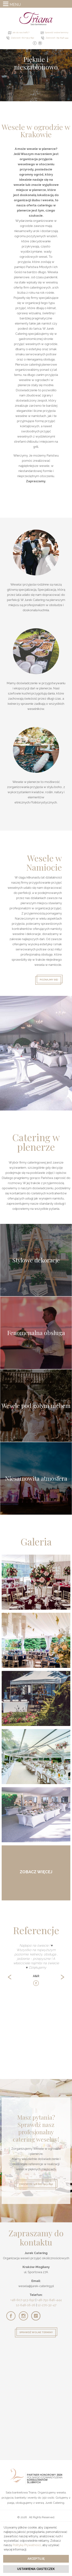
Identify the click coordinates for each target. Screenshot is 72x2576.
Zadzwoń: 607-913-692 (22, 38)
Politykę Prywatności (27, 2545)
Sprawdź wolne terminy (56, 32)
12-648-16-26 (25, 2305)
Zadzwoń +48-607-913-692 (36, 2184)
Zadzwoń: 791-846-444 (57, 38)
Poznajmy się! (49, 979)
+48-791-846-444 (49, 2300)
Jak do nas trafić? (20, 32)
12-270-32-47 (46, 2305)
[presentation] (9, 1977)
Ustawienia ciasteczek (36, 2569)
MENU (15, 4)
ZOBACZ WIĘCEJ (36, 1871)
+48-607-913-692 (22, 2300)
